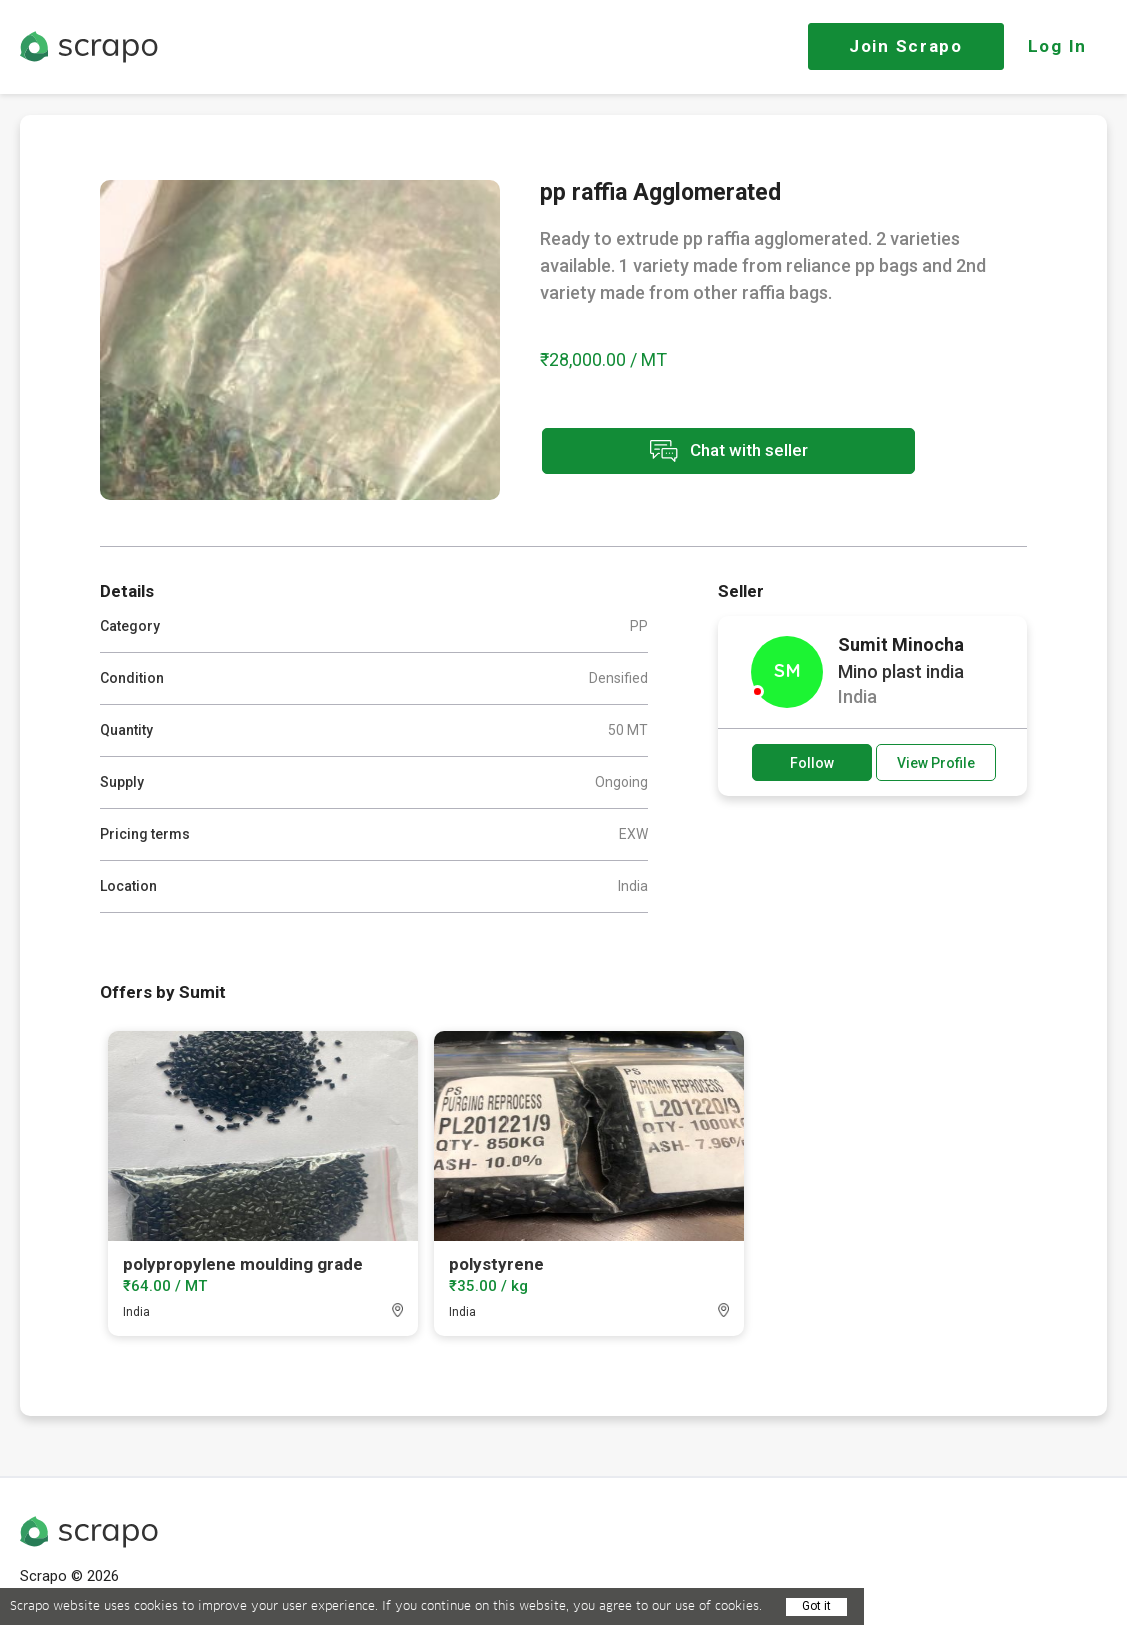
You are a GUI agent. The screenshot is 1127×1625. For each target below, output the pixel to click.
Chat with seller (718, 452)
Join (906, 46)
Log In (1057, 46)
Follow (812, 763)
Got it (816, 1606)
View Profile (936, 763)
